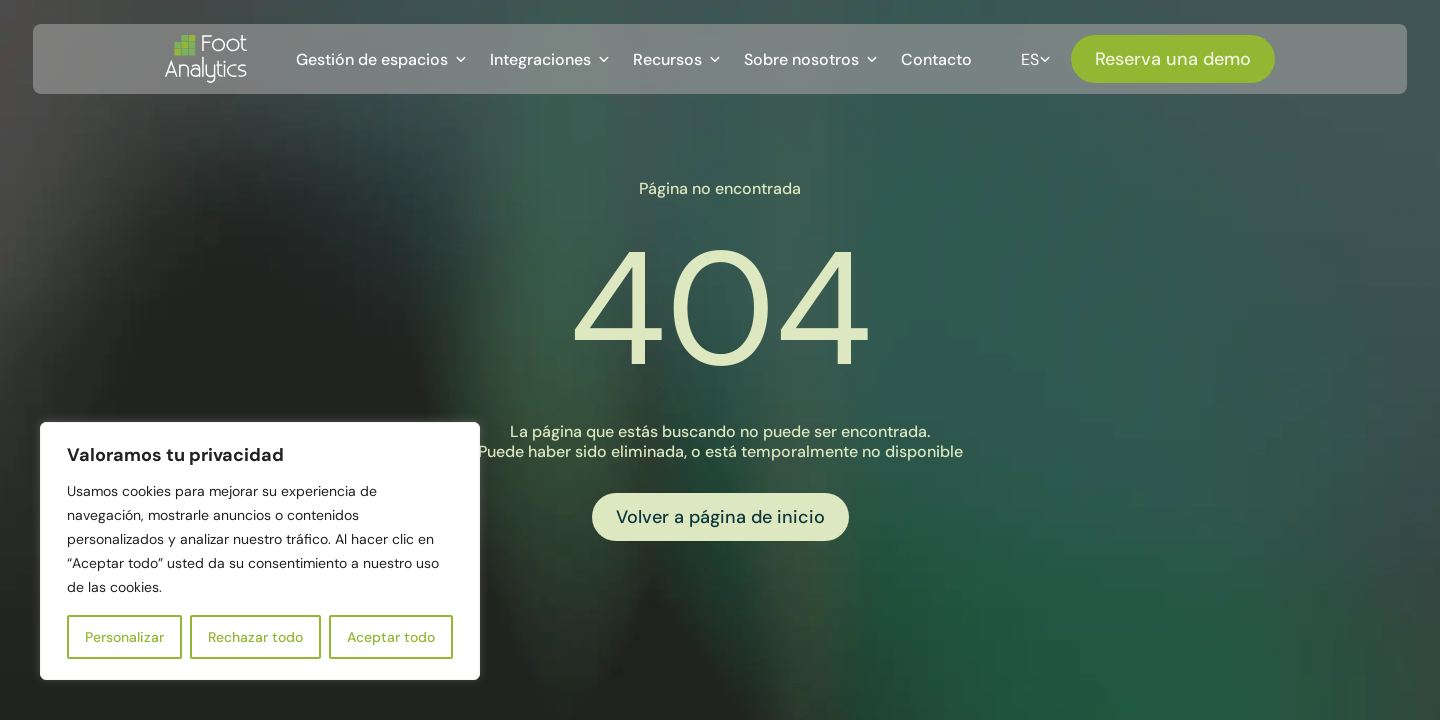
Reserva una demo (1173, 59)
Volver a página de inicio (720, 517)
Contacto (936, 59)
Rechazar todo (255, 637)
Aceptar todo (391, 637)
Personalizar (124, 637)
